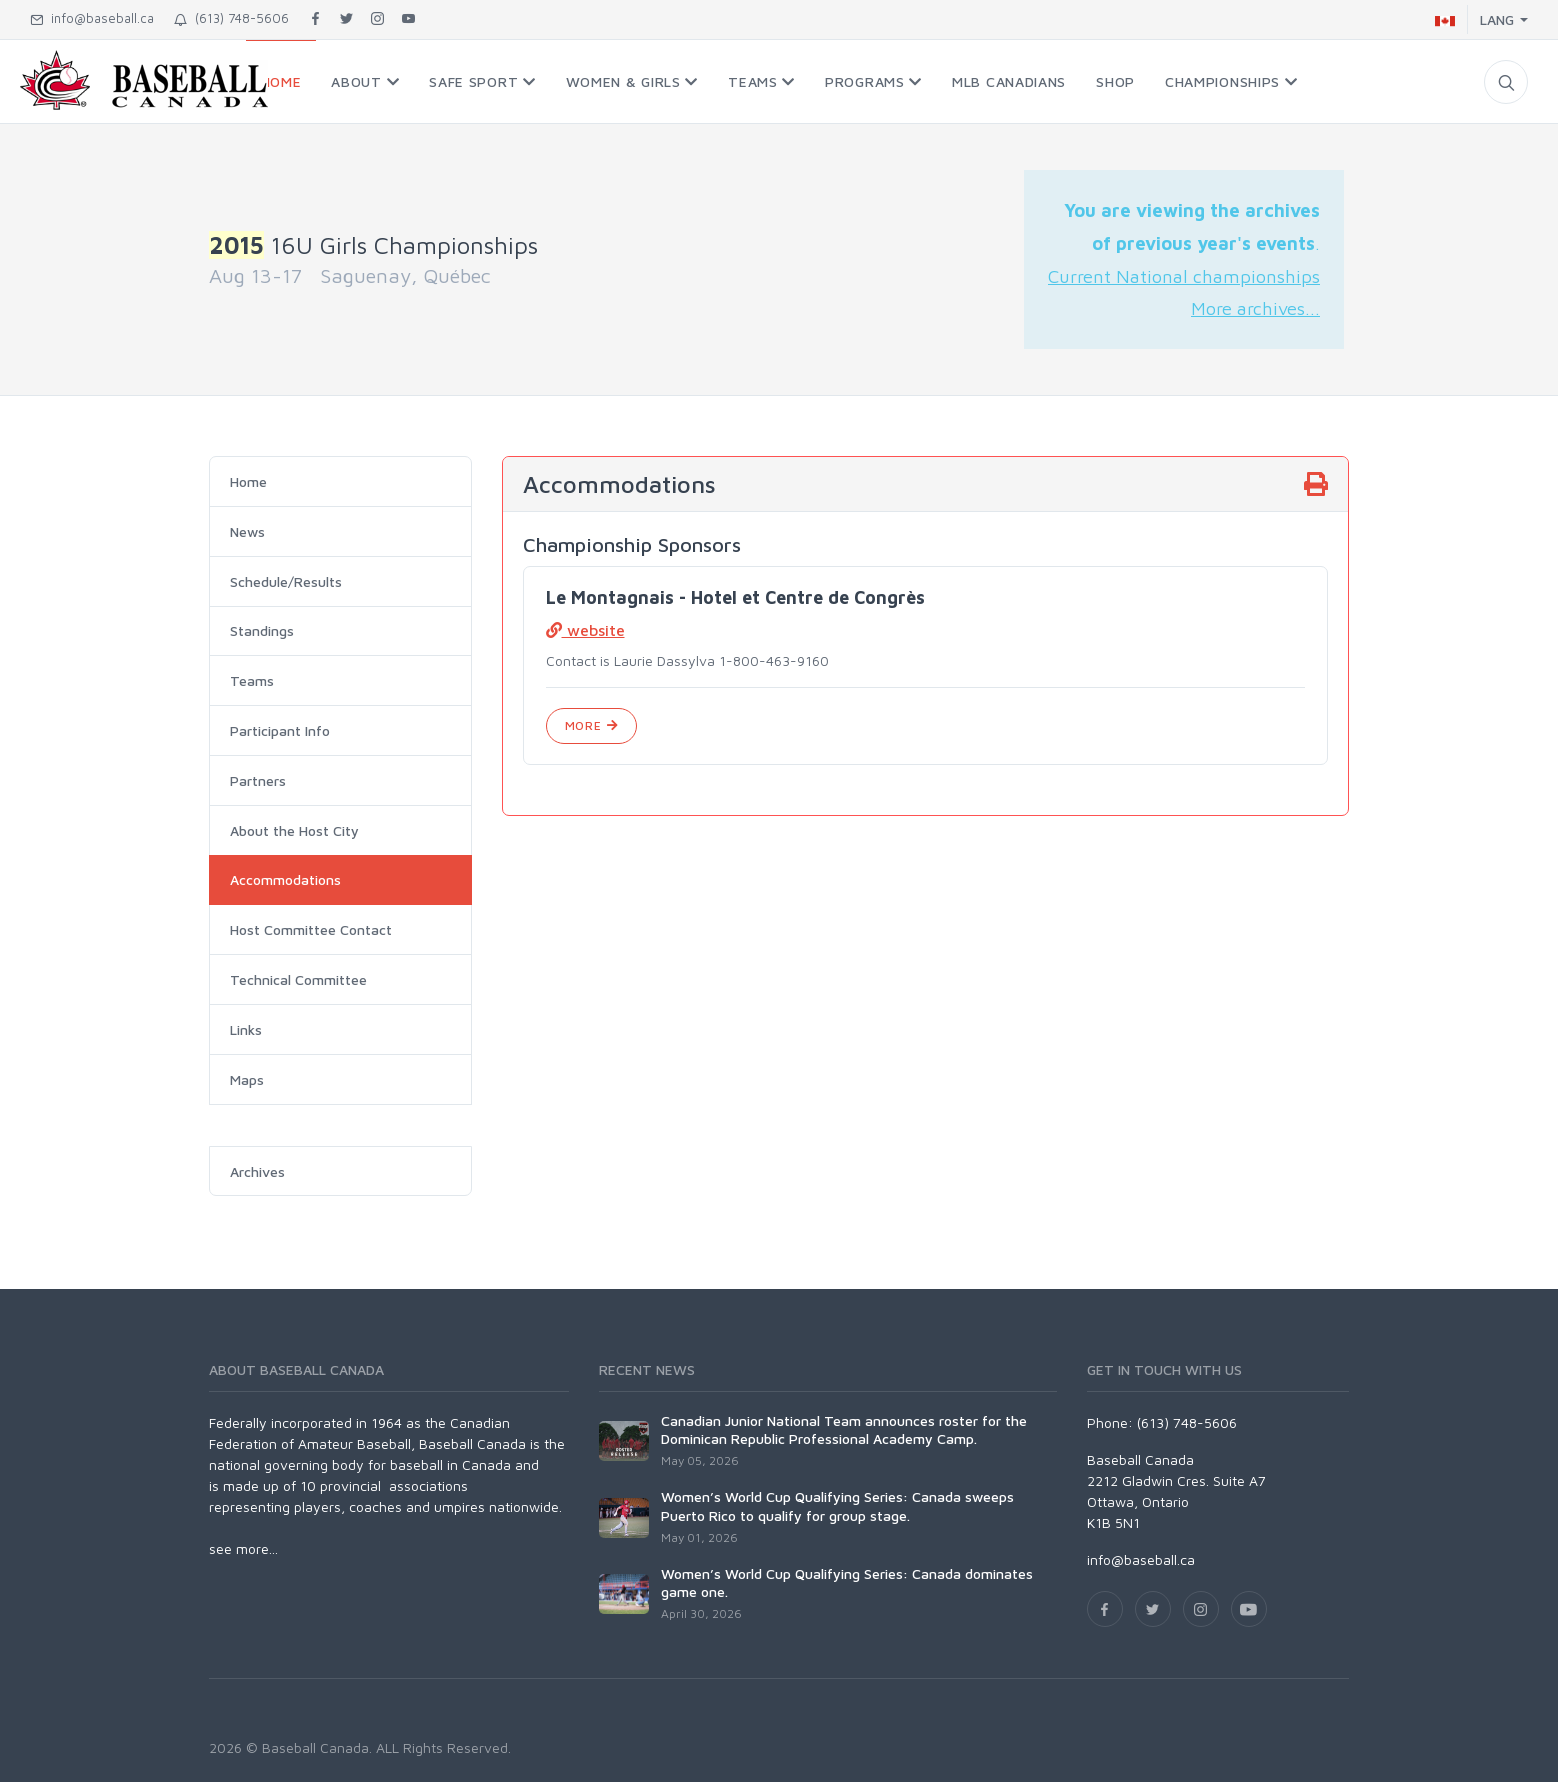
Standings (262, 630)
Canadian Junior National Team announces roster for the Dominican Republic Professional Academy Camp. (844, 1429)
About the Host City (294, 830)
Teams (252, 680)
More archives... (1255, 308)
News (247, 531)
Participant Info (280, 730)
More (591, 725)
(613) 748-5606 (231, 18)
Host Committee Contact (311, 929)
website (585, 630)
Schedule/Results (286, 581)
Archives (257, 1171)
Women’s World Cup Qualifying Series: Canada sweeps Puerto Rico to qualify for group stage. (837, 1505)
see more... (243, 1548)
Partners (258, 780)
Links (246, 1029)
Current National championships (1184, 276)
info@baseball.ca (92, 18)
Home (248, 481)
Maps (247, 1079)
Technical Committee (298, 979)
